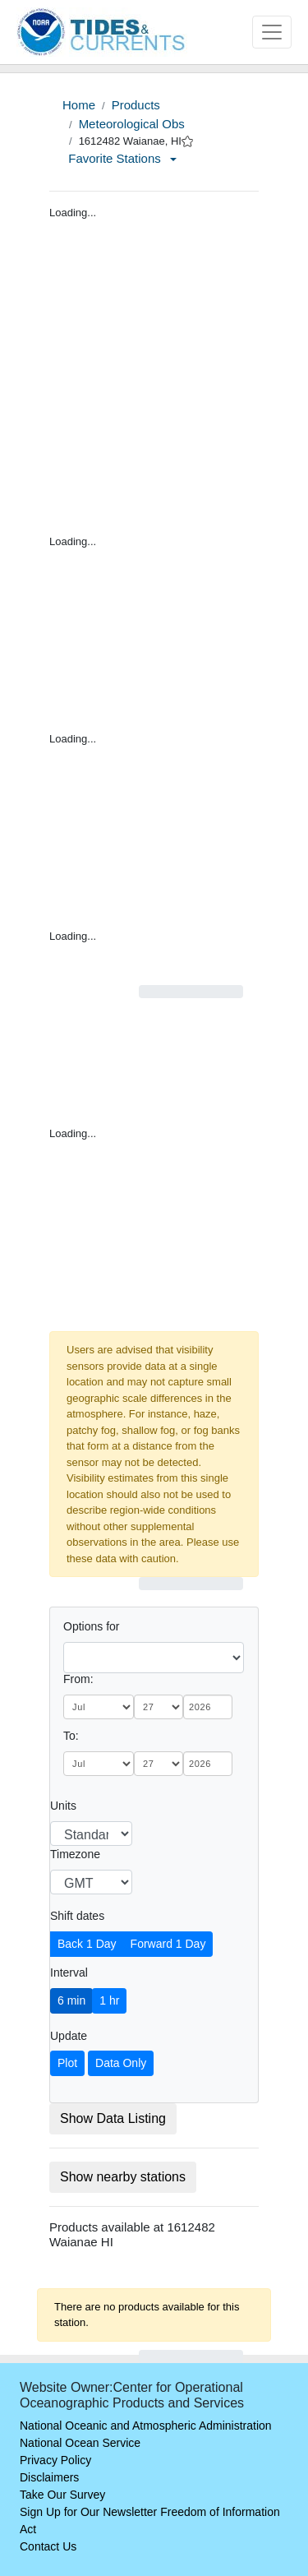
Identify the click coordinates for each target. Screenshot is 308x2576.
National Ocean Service (80, 2442)
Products (136, 105)
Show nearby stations (123, 2177)
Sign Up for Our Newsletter (88, 2511)
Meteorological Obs (132, 124)
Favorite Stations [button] (122, 158)
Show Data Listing (113, 2118)
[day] (158, 1707)
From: (78, 1679)
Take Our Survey (62, 2494)
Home (78, 105)
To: (71, 1735)
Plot (67, 2063)
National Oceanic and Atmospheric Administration (146, 2425)
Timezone (75, 1854)
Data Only (120, 2063)
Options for (91, 1626)
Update (68, 2035)
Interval (69, 1972)
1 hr (109, 2000)
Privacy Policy (55, 2460)
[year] (207, 1707)
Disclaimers (49, 2477)
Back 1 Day (87, 1943)
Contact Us (48, 2546)
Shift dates (77, 1915)
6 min (71, 2000)
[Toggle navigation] (272, 32)
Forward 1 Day (168, 1943)
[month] (98, 1707)
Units (63, 1805)
